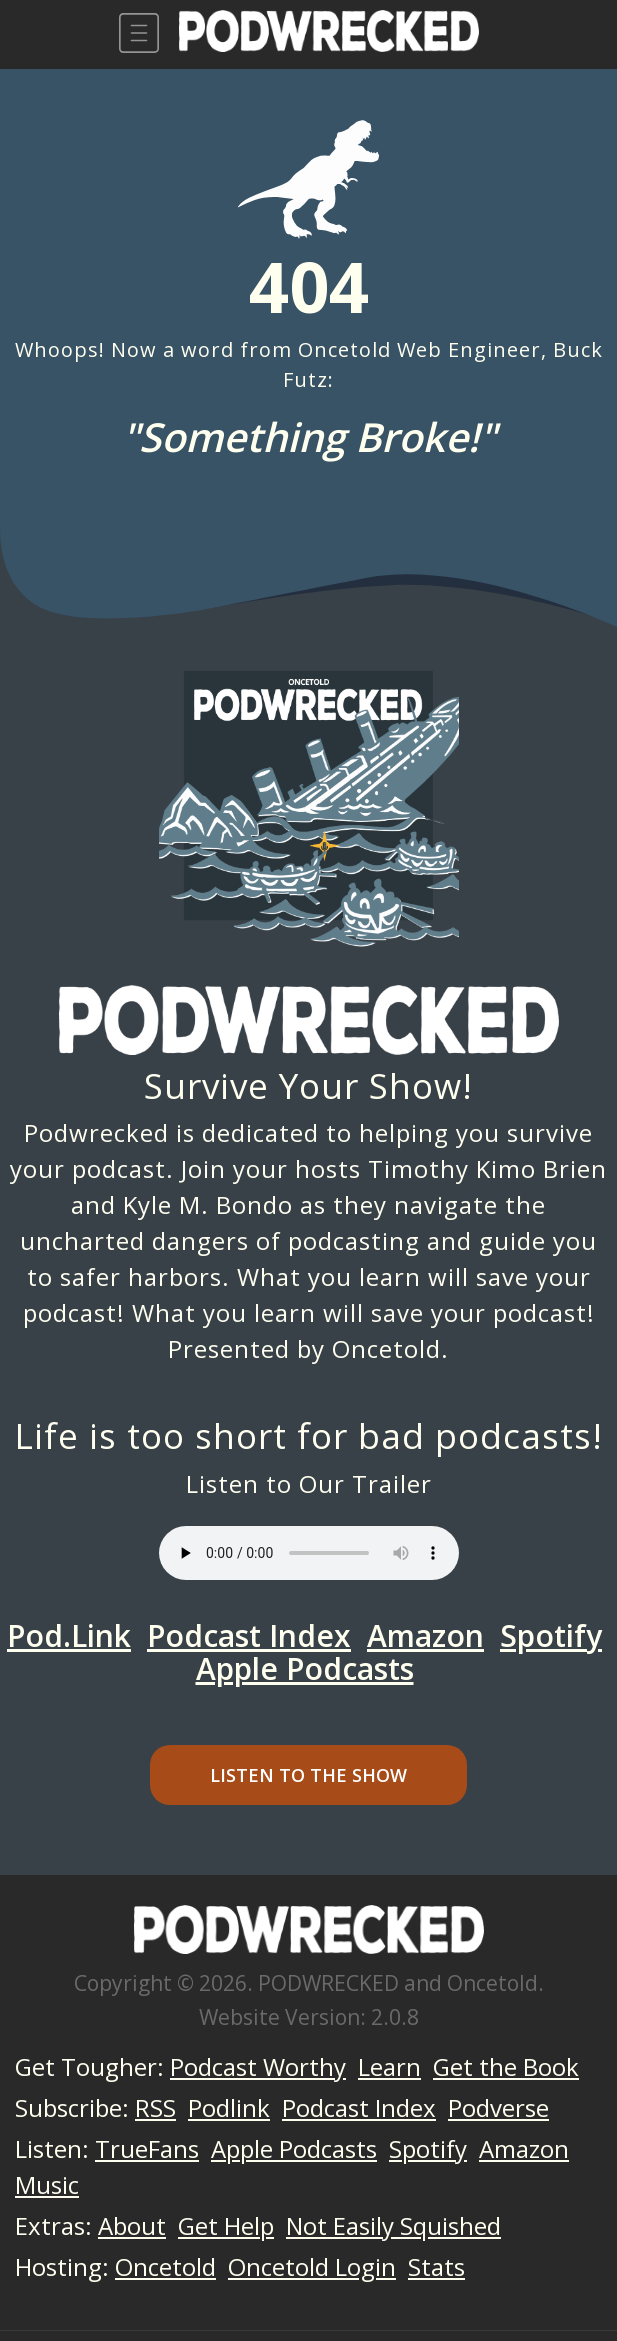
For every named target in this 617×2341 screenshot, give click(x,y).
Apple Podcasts (305, 1668)
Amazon (425, 1635)
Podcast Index (249, 1635)
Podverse (498, 2107)
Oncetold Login (312, 2266)
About (132, 2225)
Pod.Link (69, 1635)
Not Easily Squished (393, 2225)
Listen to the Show (308, 1775)
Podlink (229, 2107)
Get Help (226, 2225)
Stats (436, 2266)
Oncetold (386, 1348)
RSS (155, 2107)
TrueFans (147, 2148)
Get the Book (506, 2066)
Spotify (551, 1635)
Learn (389, 2066)
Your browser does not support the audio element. (309, 1553)
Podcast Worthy (258, 2066)
